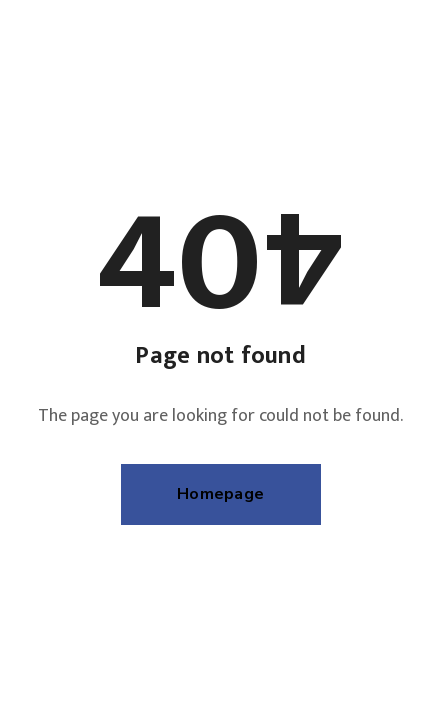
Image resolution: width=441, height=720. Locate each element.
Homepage (220, 494)
